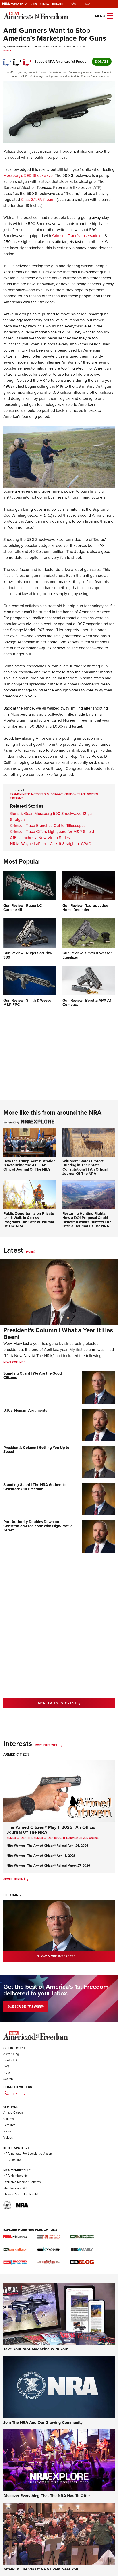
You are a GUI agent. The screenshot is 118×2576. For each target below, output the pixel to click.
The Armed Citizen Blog (44, 1838)
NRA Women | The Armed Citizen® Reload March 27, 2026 (48, 1865)
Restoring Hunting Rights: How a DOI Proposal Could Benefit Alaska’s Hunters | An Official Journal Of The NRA (87, 1220)
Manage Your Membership (21, 2221)
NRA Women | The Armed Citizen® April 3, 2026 (41, 1855)
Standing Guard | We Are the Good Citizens (32, 1375)
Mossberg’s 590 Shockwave (28, 175)
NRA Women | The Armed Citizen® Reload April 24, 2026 (47, 1845)
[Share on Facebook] (7, 60)
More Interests (46, 1745)
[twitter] (17, 60)
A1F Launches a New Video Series (40, 838)
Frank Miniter (20, 794)
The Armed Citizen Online (81, 1838)
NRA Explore (12, 2187)
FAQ (6, 2093)
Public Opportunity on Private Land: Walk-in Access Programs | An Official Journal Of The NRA (28, 1220)
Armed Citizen (16, 1754)
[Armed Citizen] (26, 1879)
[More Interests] (60, 1745)
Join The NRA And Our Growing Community (43, 2449)
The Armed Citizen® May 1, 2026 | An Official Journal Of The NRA (52, 1829)
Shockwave (55, 794)
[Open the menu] (110, 15)
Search (8, 2106)
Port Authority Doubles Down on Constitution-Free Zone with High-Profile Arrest (37, 1526)
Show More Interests (76, 1956)
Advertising (11, 2081)
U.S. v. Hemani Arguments (25, 1410)
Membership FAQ (15, 2215)
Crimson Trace (75, 794)
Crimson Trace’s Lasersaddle (76, 236)
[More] (36, 1252)
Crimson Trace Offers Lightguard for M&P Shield (52, 831)
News (7, 50)
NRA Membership (15, 2203)
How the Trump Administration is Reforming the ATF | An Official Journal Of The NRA (29, 1165)
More (30, 1252)
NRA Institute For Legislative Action (27, 2180)
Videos (8, 2164)
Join (34, 4)
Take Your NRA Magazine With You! (35, 2376)
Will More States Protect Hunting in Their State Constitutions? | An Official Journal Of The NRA (85, 1167)
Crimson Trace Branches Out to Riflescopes (47, 825)
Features (9, 2152)
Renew (44, 4)
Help (6, 2099)
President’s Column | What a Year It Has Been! (58, 1333)
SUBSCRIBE (26, 2006)
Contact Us (11, 2087)
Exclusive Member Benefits (22, 2209)
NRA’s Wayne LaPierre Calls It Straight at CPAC (50, 844)
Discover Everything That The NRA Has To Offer (46, 2523)
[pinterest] (27, 60)
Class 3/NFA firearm (38, 199)
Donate (57, 4)
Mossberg (38, 794)
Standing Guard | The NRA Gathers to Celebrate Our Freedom (35, 1487)
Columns (18, 1362)
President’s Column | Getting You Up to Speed (36, 1450)
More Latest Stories (76, 1703)
